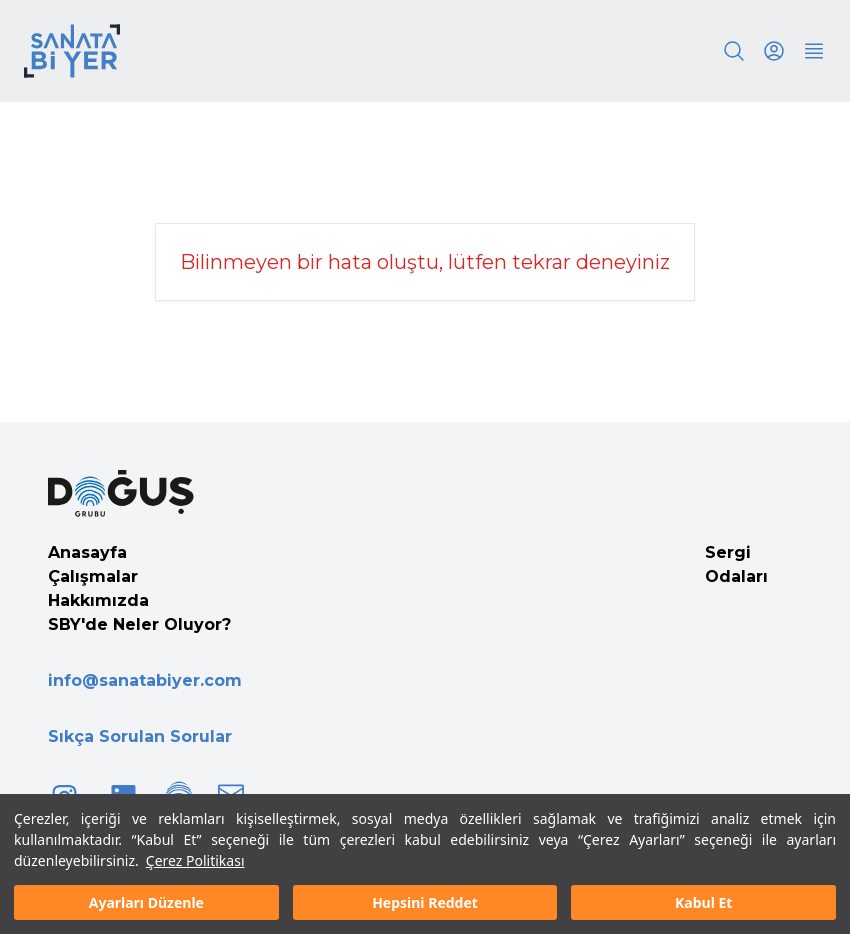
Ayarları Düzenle (146, 902)
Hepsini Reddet (425, 902)
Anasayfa (87, 552)
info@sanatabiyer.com (145, 680)
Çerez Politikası (195, 860)
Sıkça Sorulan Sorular (140, 736)
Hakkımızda (98, 600)
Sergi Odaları (736, 564)
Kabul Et (703, 902)
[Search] (734, 51)
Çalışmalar (93, 576)
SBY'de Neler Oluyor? (139, 624)
